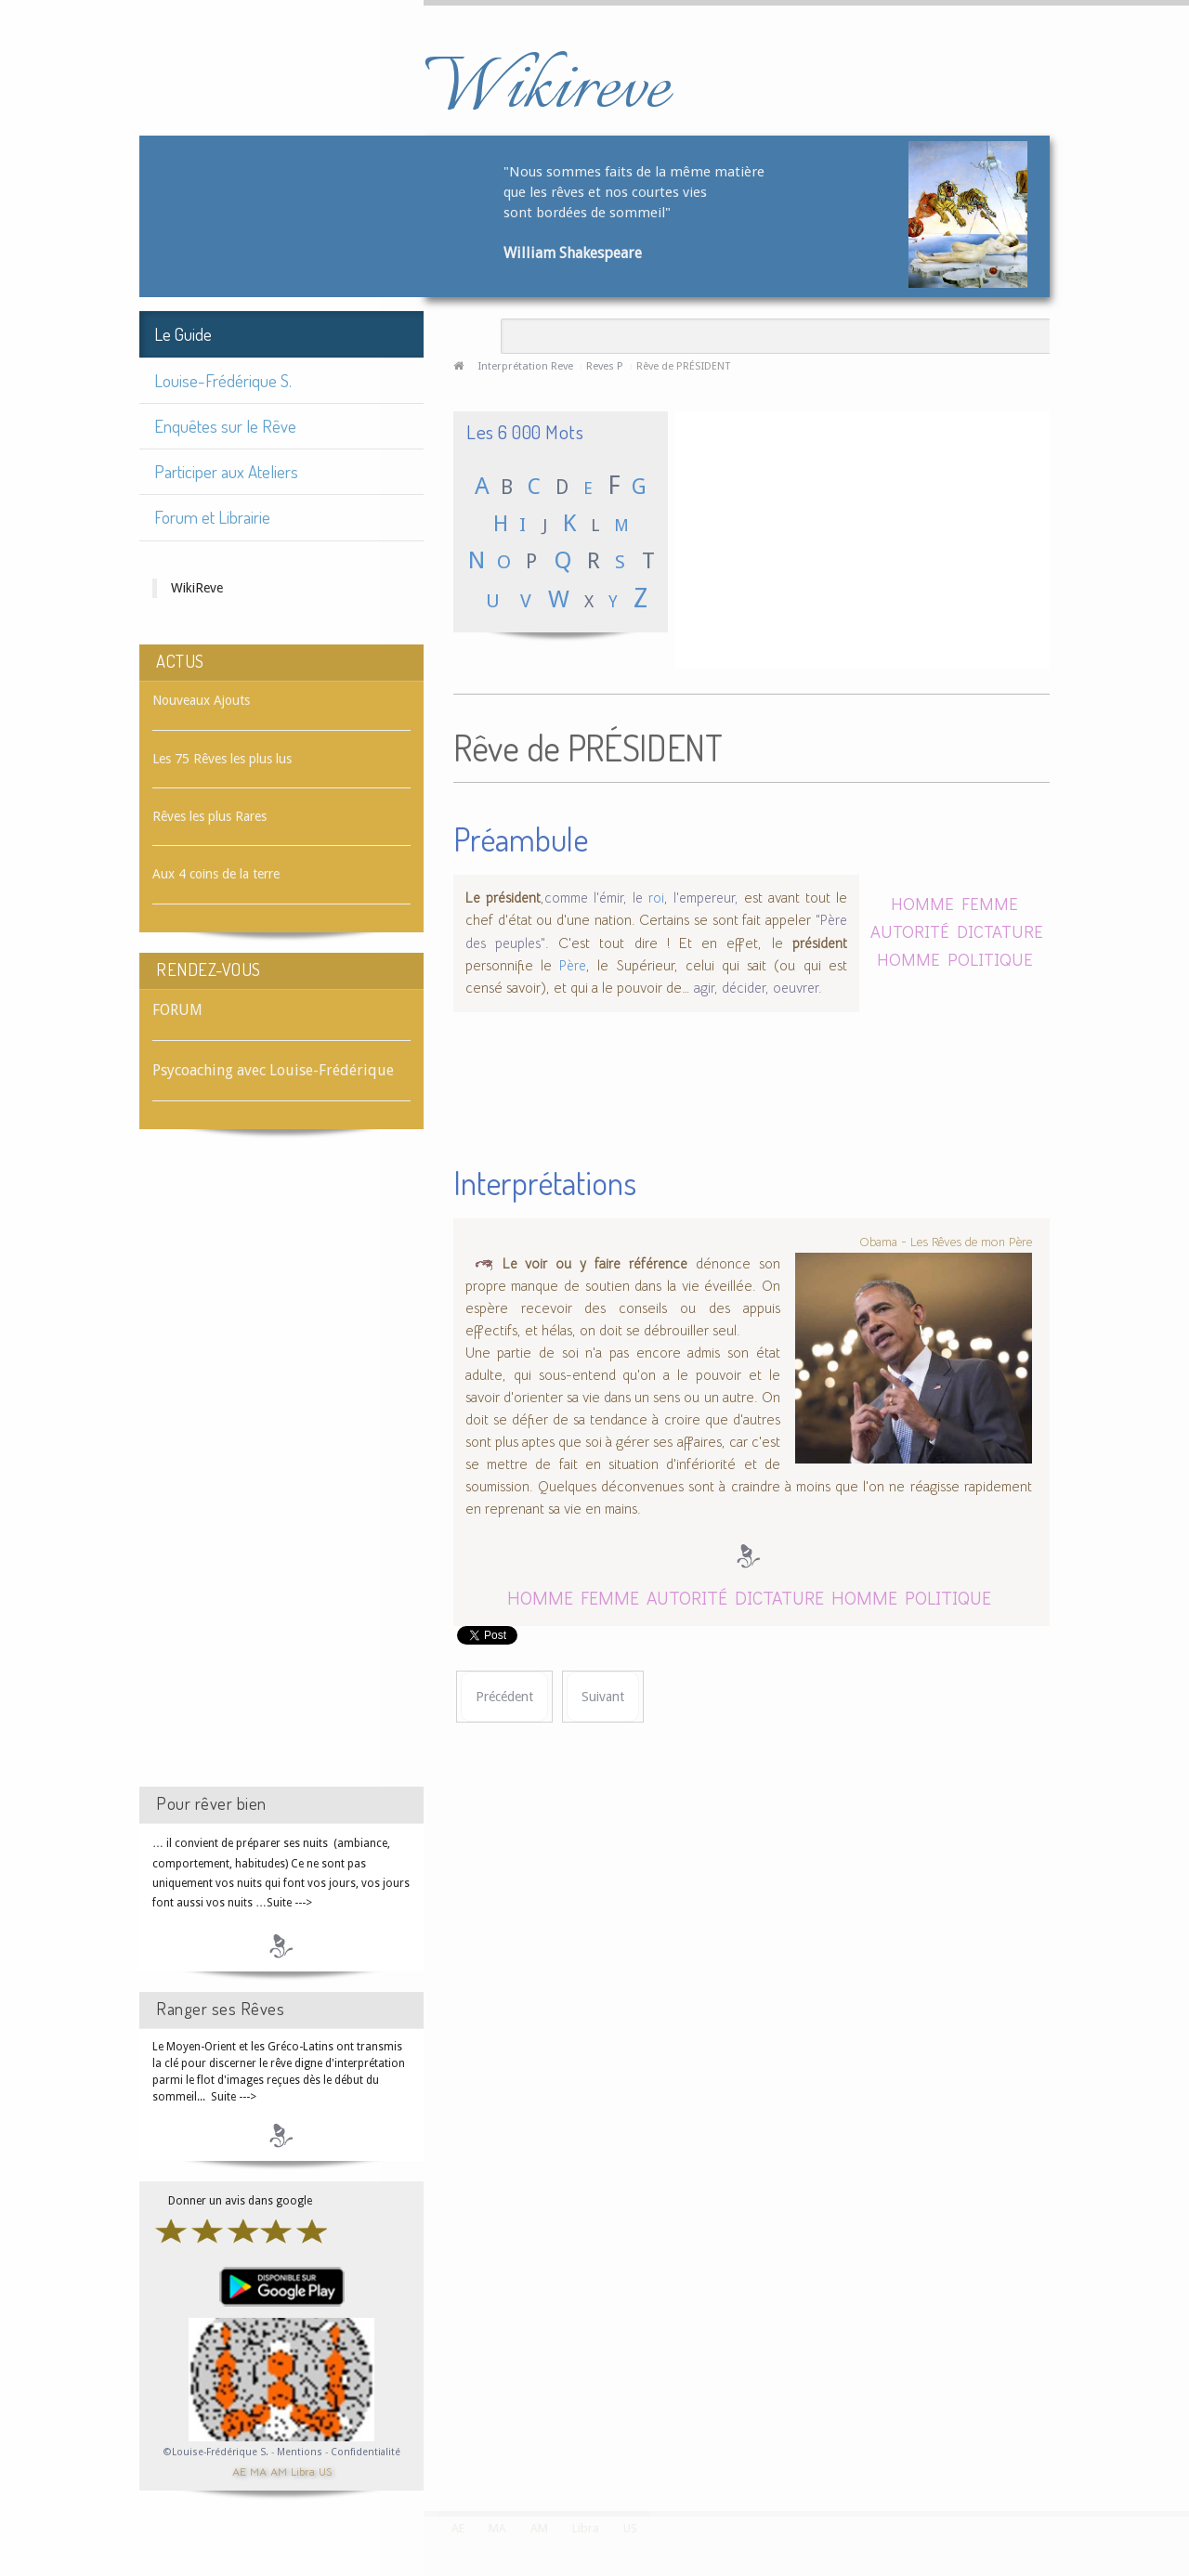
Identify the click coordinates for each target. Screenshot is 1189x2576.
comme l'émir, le (593, 898)
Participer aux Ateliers (226, 471)
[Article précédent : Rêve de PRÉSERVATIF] (504, 1697)
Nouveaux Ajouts (201, 700)
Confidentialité (365, 2452)
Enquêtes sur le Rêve (225, 425)
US (325, 2471)
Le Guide (183, 334)
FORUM (177, 1010)
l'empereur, (705, 898)
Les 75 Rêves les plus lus (222, 758)
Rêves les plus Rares (209, 816)
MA (258, 2471)
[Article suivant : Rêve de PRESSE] (603, 1697)
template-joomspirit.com (1182, 2441)
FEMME (989, 903)
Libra (303, 2471)
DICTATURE (1000, 931)
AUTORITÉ (909, 931)
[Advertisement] (281, 1474)
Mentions (301, 2452)
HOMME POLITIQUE (955, 958)
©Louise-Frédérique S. (215, 2452)
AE (239, 2471)
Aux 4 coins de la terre (216, 873)
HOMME (922, 903)
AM (278, 2471)
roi (656, 898)
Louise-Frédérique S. (223, 380)
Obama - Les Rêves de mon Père (945, 1242)
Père (572, 965)
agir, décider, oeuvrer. (758, 988)
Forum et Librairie (212, 516)
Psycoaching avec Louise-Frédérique (273, 1070)
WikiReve (197, 587)
